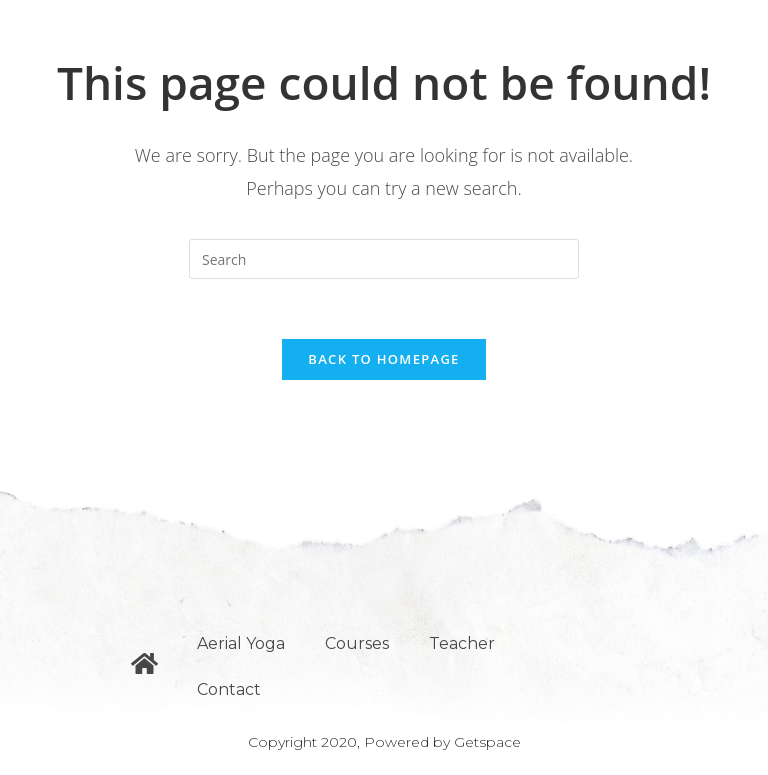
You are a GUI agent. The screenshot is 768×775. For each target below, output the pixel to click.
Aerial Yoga (241, 643)
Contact (229, 689)
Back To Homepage (383, 359)
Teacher (462, 643)
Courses (357, 643)
